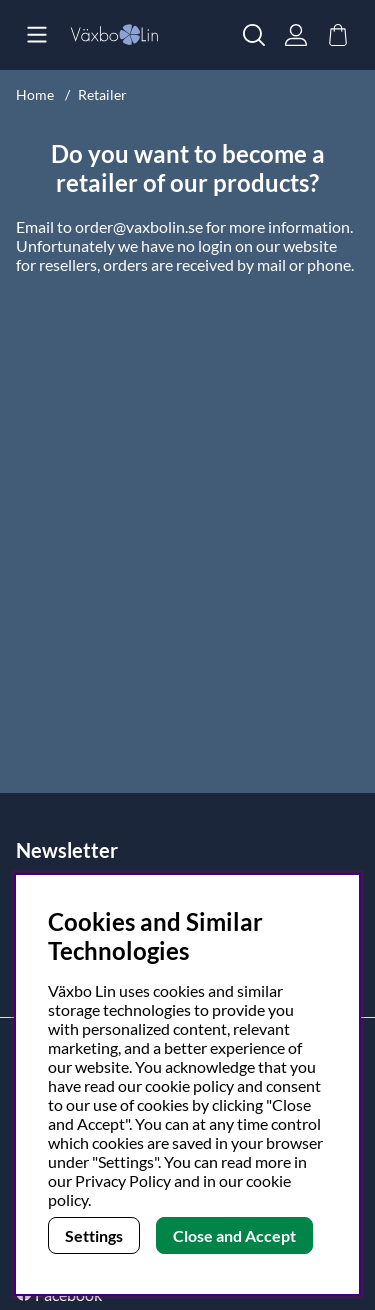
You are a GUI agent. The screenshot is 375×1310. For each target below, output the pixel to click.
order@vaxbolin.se (139, 226)
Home (35, 94)
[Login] (296, 35)
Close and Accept (234, 1235)
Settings (94, 1235)
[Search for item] (254, 35)
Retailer (102, 94)
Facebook (68, 1294)
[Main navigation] (37, 35)
